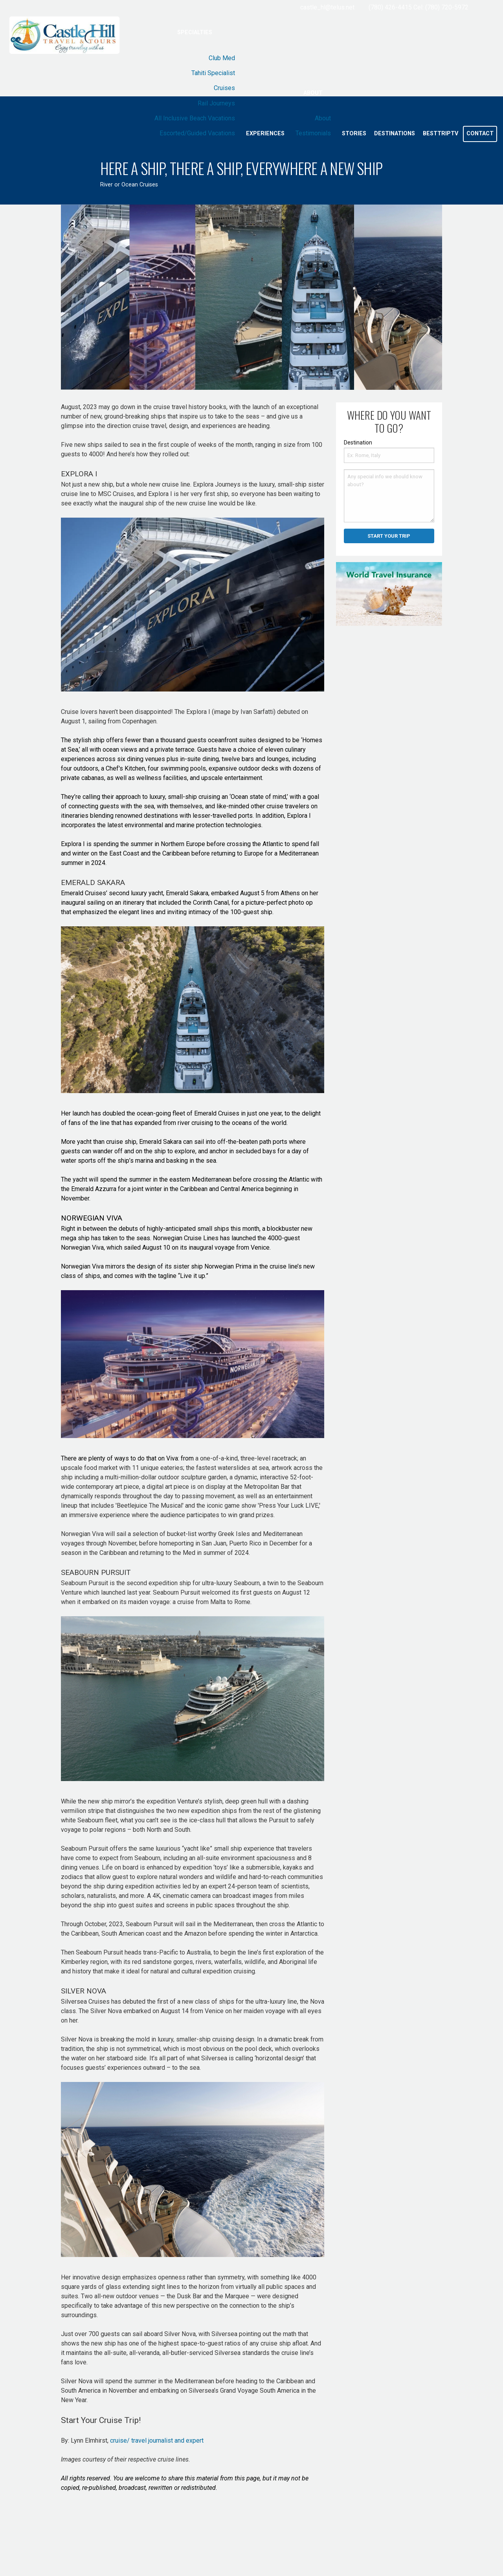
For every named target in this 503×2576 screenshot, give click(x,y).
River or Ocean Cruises (129, 184)
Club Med (222, 58)
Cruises (224, 88)
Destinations (394, 133)
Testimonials (313, 133)
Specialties (194, 32)
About (313, 93)
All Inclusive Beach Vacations (194, 118)
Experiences (265, 133)
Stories (354, 133)
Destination (358, 442)
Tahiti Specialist (213, 73)
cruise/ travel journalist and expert (157, 2440)
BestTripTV (440, 133)
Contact (480, 133)
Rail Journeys (216, 103)
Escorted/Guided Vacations (197, 133)
